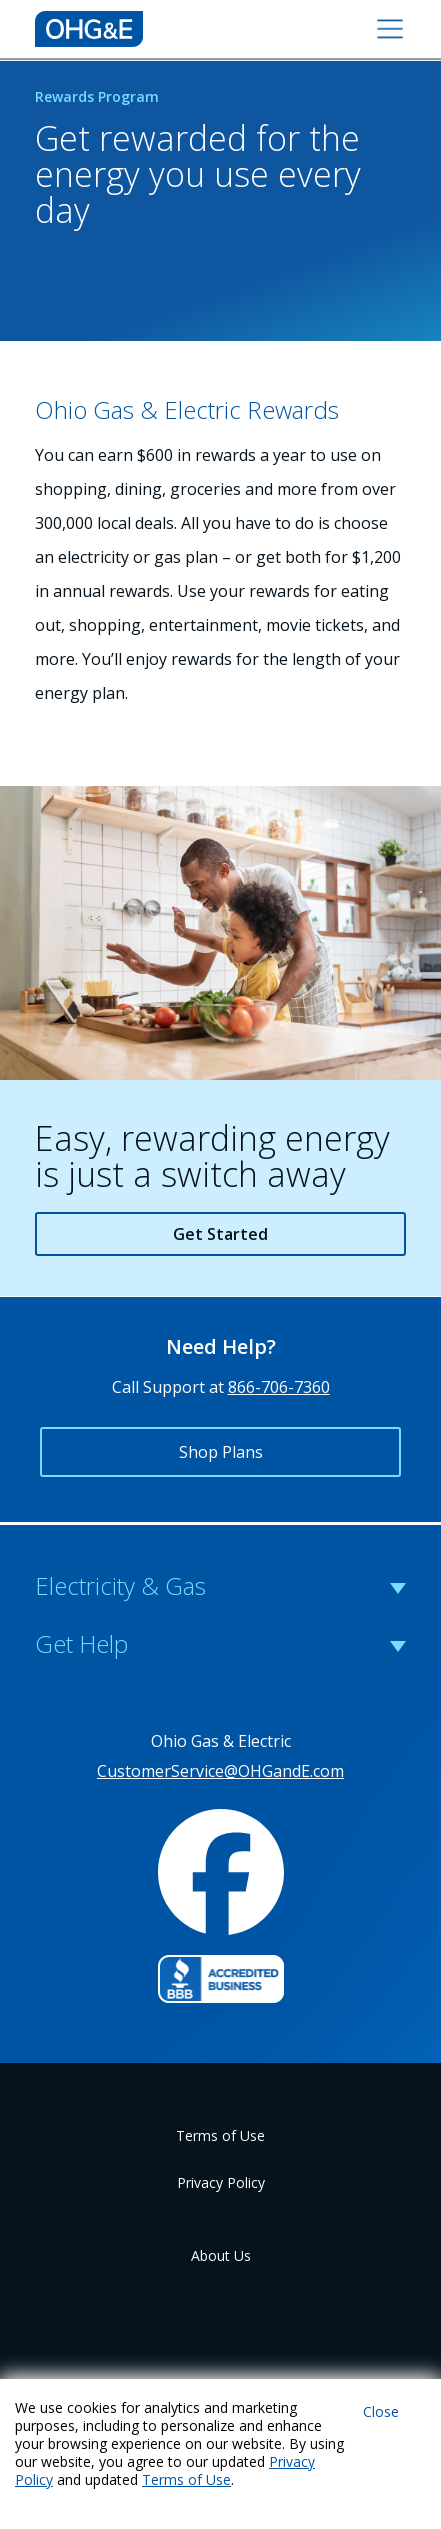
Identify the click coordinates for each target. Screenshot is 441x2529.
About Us (221, 2255)
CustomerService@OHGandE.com (220, 1771)
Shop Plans (221, 1452)
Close (381, 2411)
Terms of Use (220, 2135)
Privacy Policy (221, 2182)
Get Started (220, 1234)
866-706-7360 (279, 1387)
